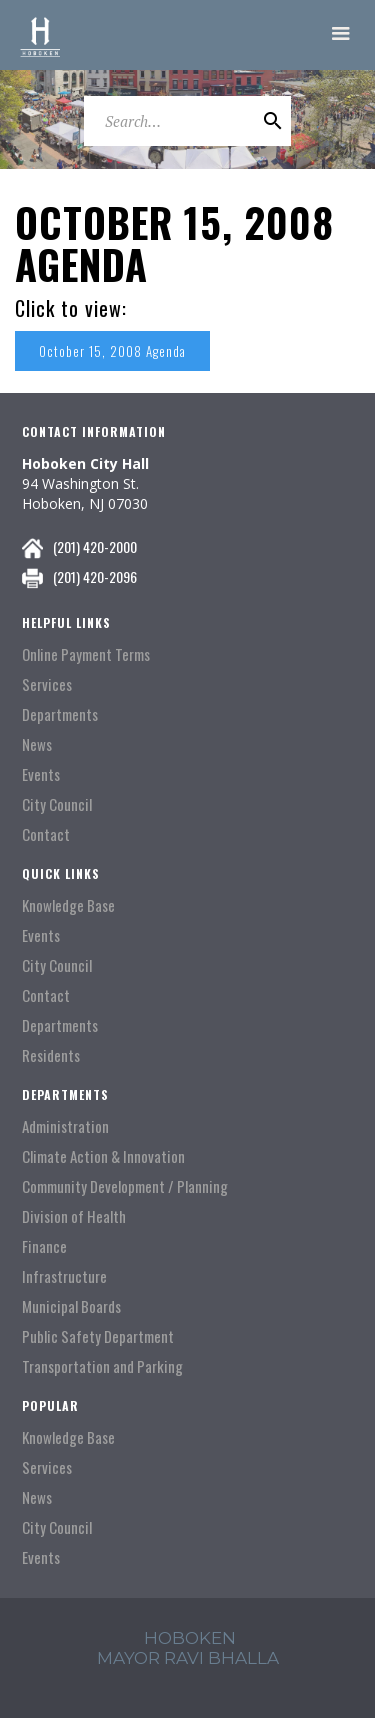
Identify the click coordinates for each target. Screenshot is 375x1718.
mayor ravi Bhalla (188, 1658)
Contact (46, 834)
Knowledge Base (68, 905)
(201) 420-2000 (95, 546)
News (37, 744)
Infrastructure (64, 1276)
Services (47, 684)
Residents (51, 1055)
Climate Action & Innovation (103, 1156)
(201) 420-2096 (95, 576)
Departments (60, 714)
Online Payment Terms (86, 654)
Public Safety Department (98, 1336)
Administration (65, 1126)
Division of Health (74, 1216)
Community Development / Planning (125, 1186)
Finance (44, 1246)
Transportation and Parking (102, 1366)
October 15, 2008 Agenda (112, 351)
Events (41, 774)
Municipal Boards (71, 1306)
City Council (57, 804)
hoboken (190, 1638)
